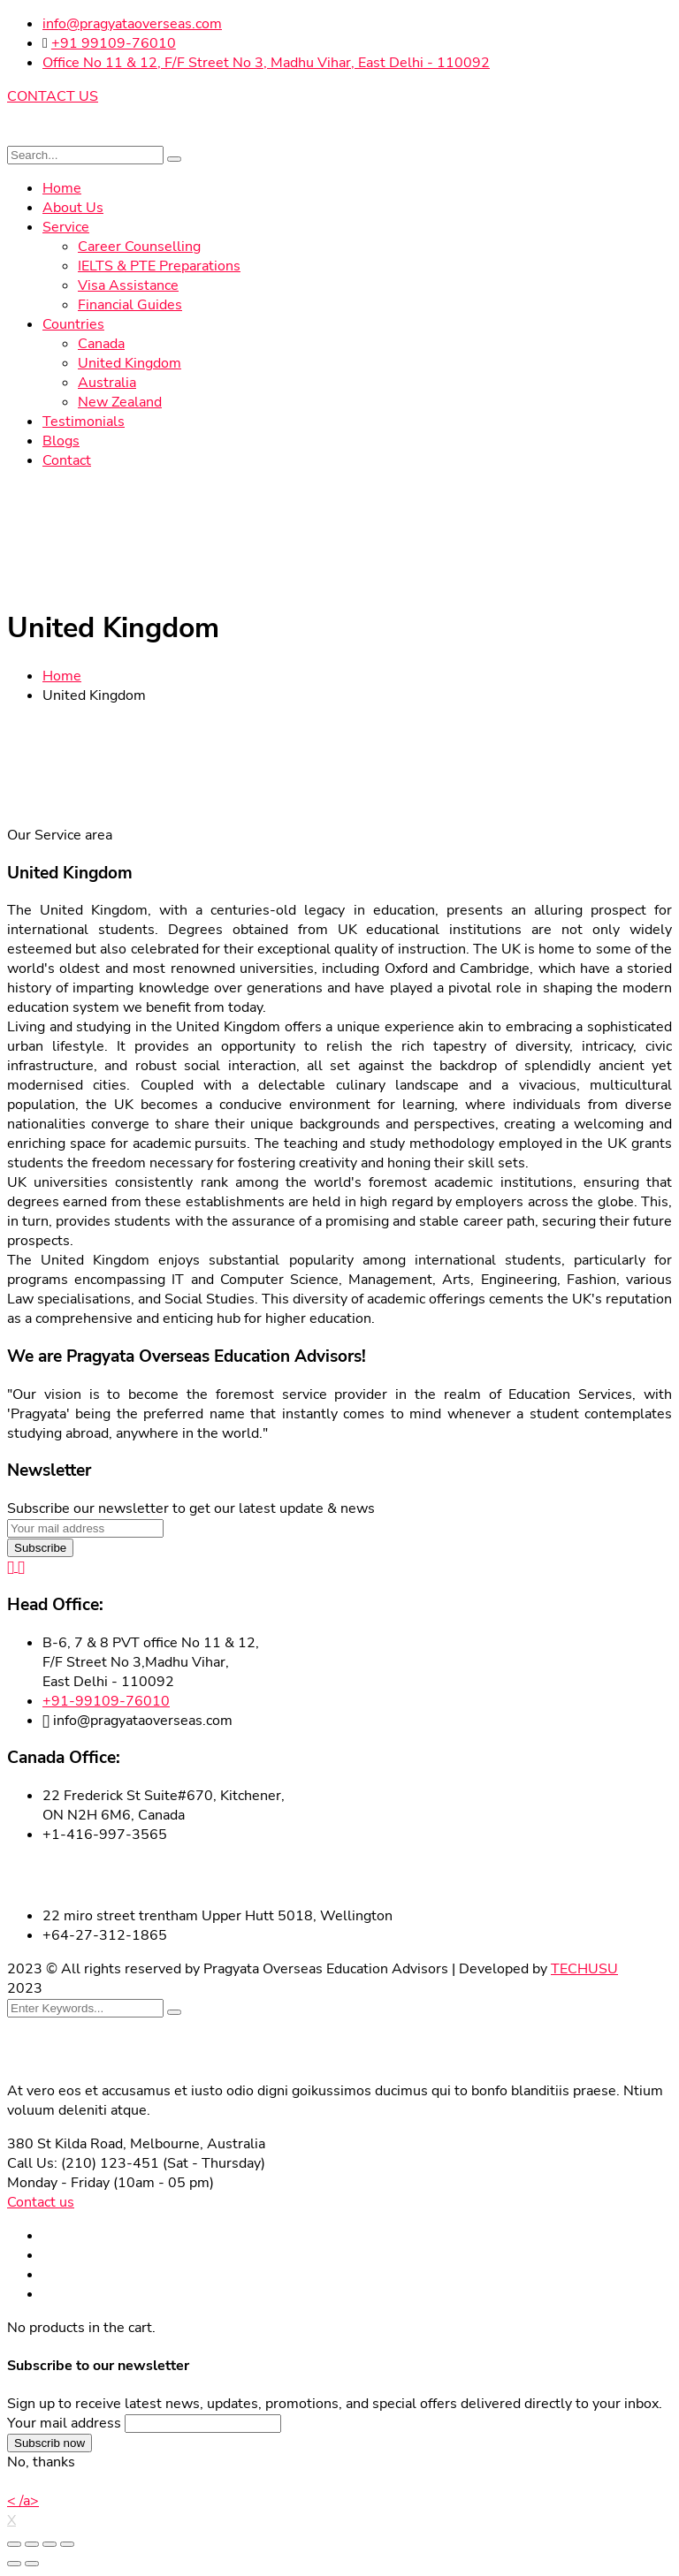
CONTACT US (52, 96)
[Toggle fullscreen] (49, 2544)
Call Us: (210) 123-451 (83, 2163)
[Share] (32, 2544)
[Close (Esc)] (14, 2544)
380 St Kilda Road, (66, 2144)
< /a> (23, 2501)
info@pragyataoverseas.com (132, 24)
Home (61, 676)
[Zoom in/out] (67, 2544)
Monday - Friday (58, 2182)
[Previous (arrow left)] (14, 2563)
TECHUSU (584, 1969)
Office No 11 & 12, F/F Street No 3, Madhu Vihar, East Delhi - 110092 (266, 62)
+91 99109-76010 (113, 43)
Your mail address (64, 2423)
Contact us (40, 2202)
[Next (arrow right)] (32, 2563)
